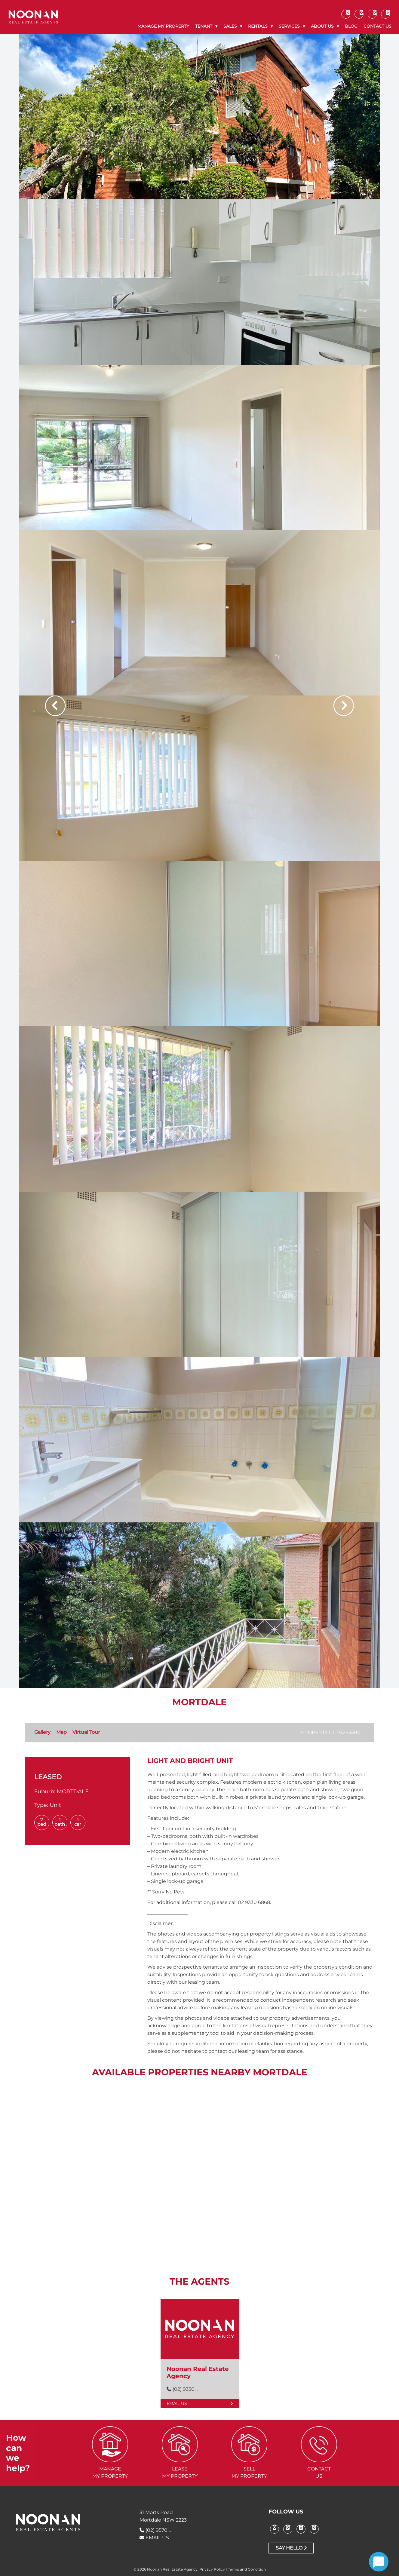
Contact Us (377, 26)
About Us (322, 26)
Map (61, 1732)
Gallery (42, 1732)
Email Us (200, 2403)
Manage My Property (163, 26)
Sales (230, 26)
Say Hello (291, 2548)
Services (289, 26)
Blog (351, 26)
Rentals (258, 26)
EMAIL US (154, 2538)
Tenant (203, 26)
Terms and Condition (247, 2569)
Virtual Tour (86, 1732)
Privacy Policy (212, 2569)
